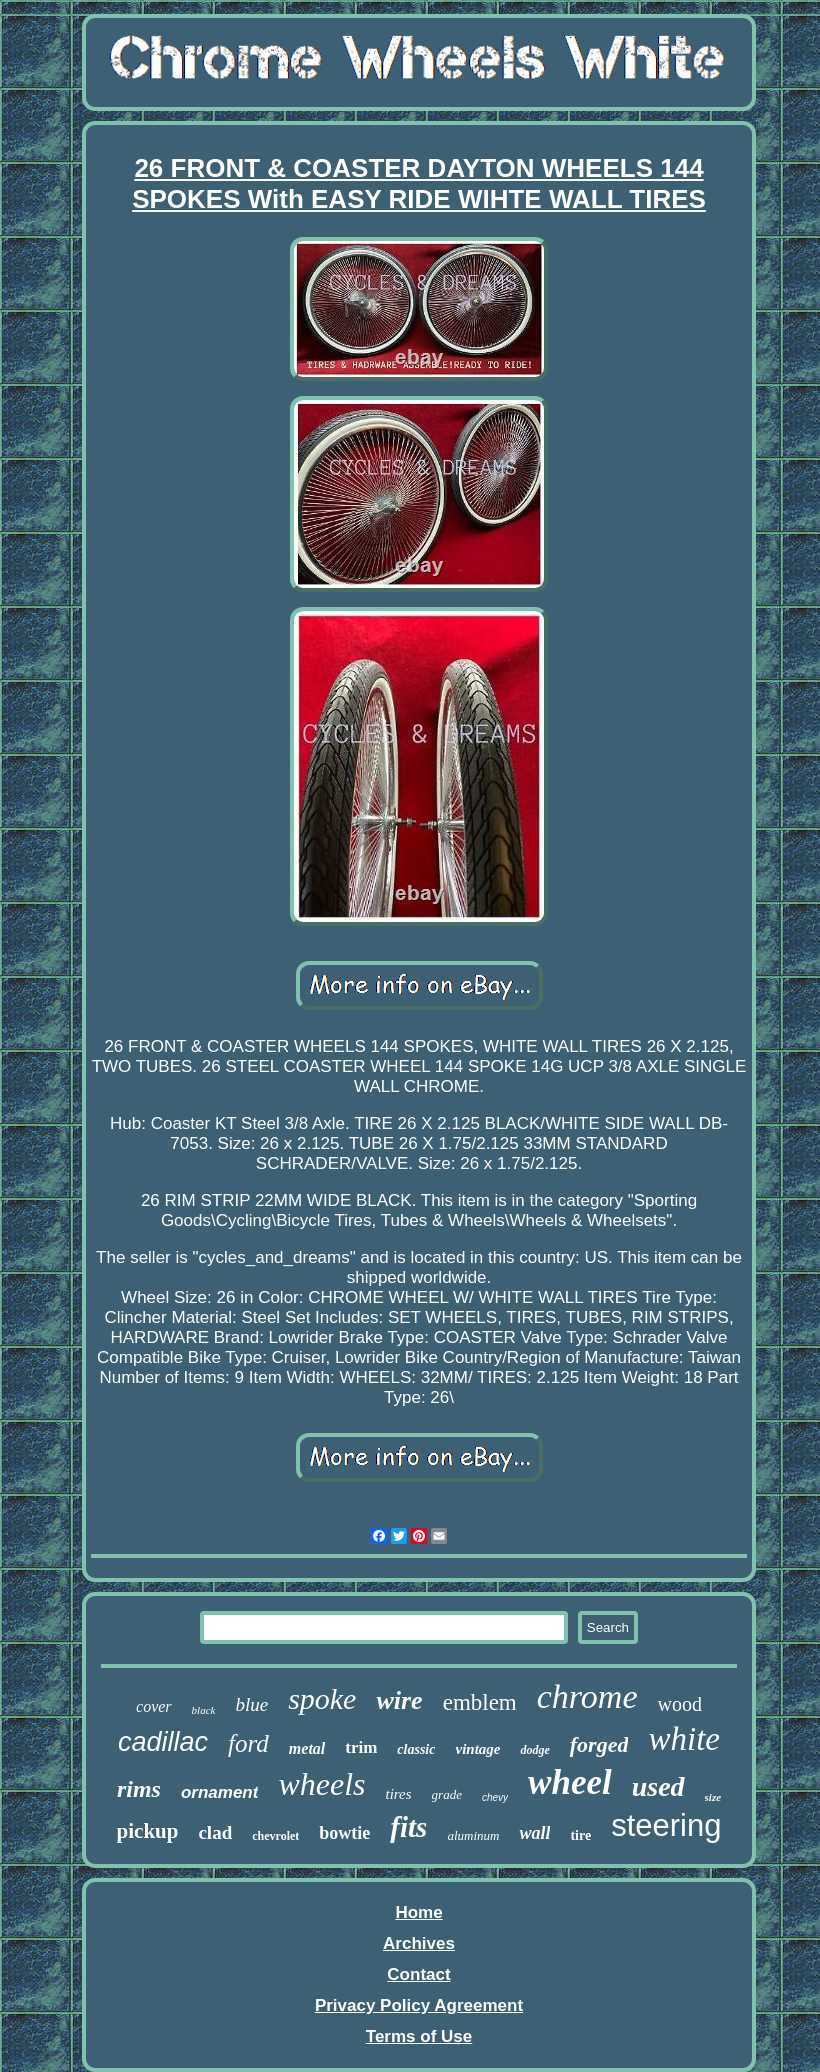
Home (418, 1912)
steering (666, 1825)
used (658, 1786)
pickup (148, 1831)
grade (447, 1794)
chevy (495, 1797)
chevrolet (275, 1836)
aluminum (473, 1835)
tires (398, 1794)
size (713, 1797)
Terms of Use (419, 2036)
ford (248, 1743)
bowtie (344, 1833)
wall (534, 1833)
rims (139, 1789)
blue (251, 1704)
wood (679, 1704)
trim (361, 1747)
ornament (219, 1792)
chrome (587, 1696)
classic (416, 1749)
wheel (570, 1782)
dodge (534, 1750)
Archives (419, 1943)
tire (580, 1835)
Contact (418, 1974)
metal (307, 1748)
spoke (322, 1698)
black (204, 1710)
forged (599, 1744)
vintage (477, 1749)
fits (408, 1827)
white (684, 1739)
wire (399, 1700)
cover (154, 1706)
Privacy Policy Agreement (419, 2005)
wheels (321, 1784)
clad (215, 1832)
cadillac (163, 1742)
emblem (480, 1702)
